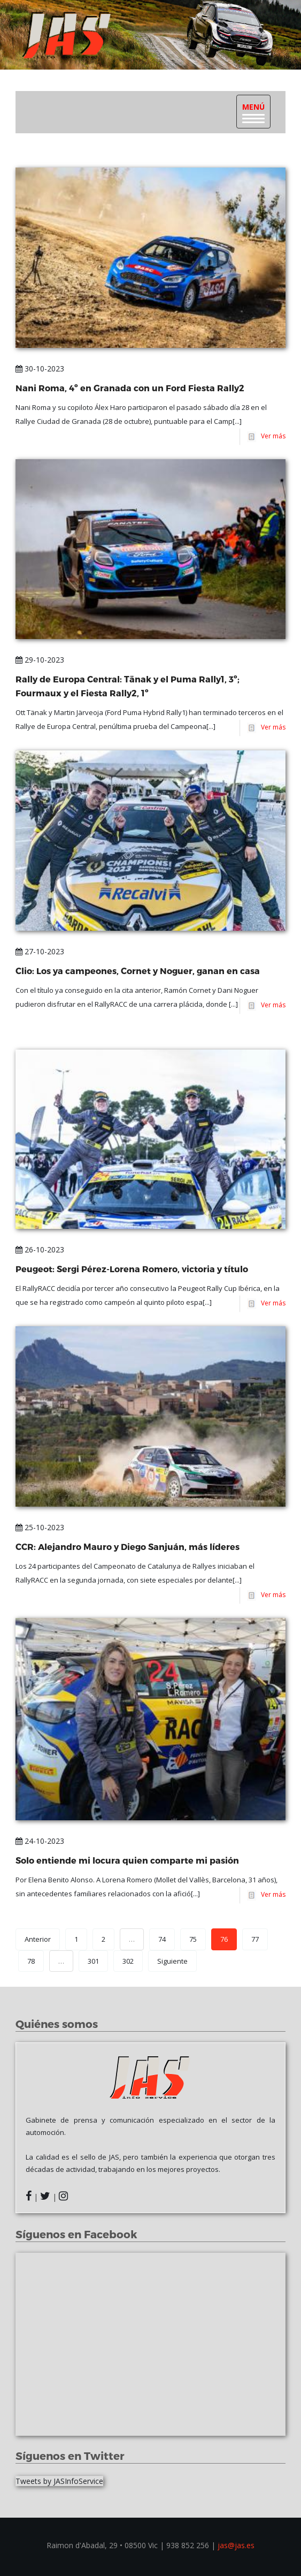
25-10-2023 (40, 1527)
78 (31, 1961)
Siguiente (172, 1961)
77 (255, 1939)
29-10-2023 (40, 660)
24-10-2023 (40, 1841)
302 (128, 1961)
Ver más (271, 435)
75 (193, 1939)
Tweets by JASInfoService (59, 2481)
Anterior (38, 1939)
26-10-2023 (40, 1249)
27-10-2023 (40, 951)
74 (162, 1939)
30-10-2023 (40, 368)
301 (93, 1961)
